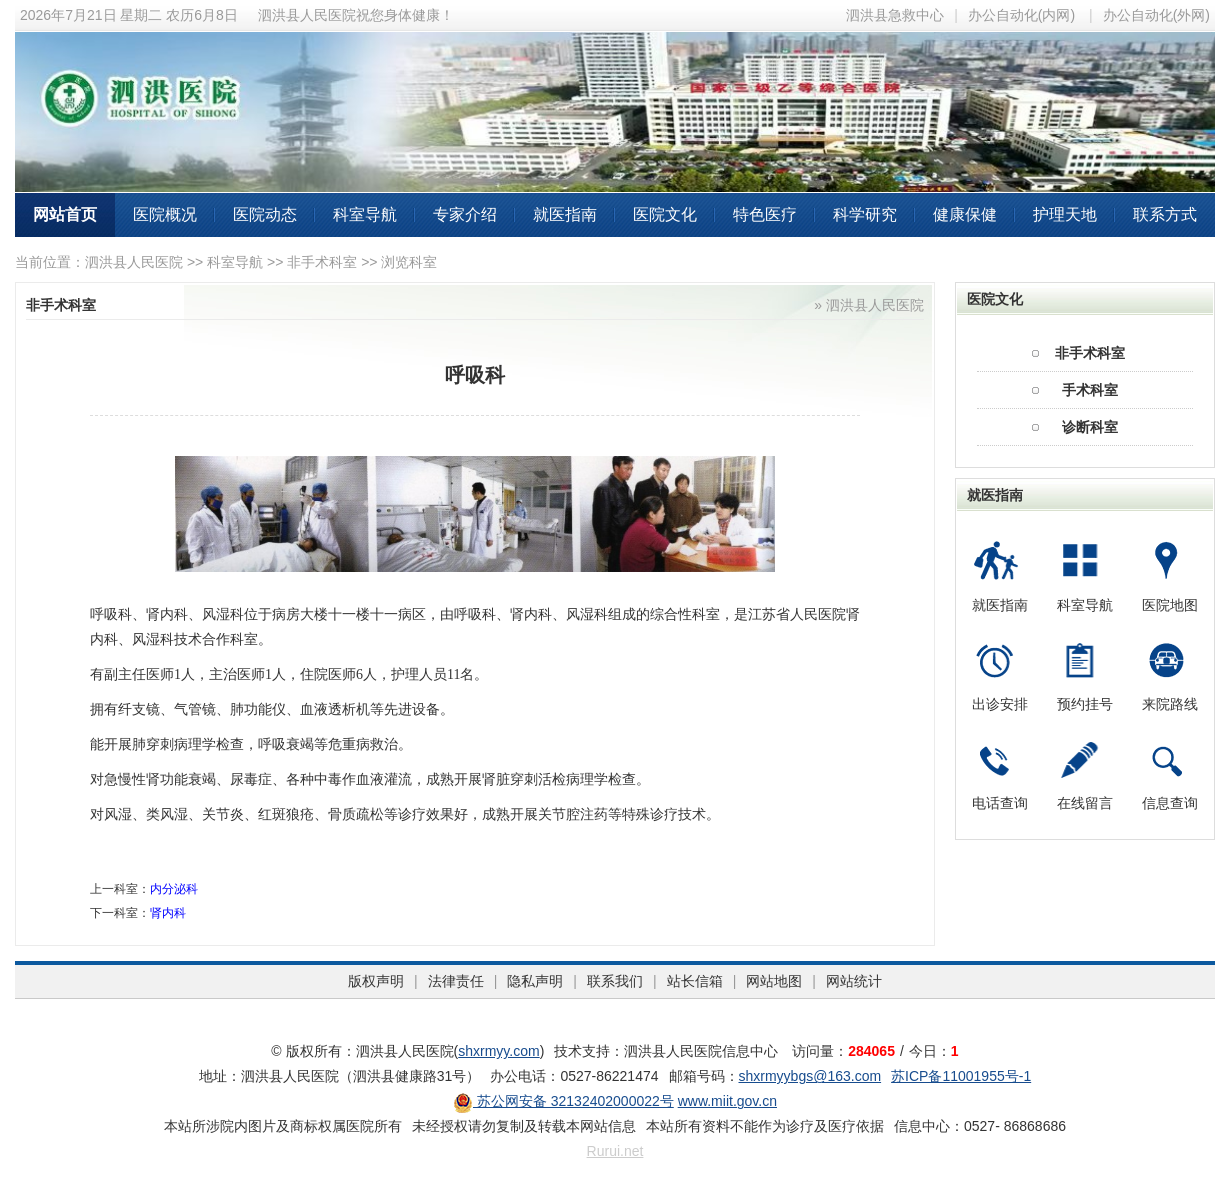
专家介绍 (465, 214)
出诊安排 (1000, 704)
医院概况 (165, 214)
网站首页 (65, 214)
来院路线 (1170, 704)
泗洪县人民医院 (134, 262)
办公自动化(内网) (1021, 15)
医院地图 (1170, 605)
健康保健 (965, 214)
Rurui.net (615, 1151)
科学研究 (865, 214)
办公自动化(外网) (1156, 15)
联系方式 (1165, 214)
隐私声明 (535, 981)
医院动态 (265, 214)
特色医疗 (765, 214)
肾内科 (168, 913)
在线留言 (1085, 803)
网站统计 (854, 981)
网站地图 (774, 981)
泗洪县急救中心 (895, 15)
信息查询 (1170, 803)
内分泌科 (174, 889)
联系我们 (615, 981)
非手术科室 (322, 262)
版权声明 (376, 981)
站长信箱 (695, 981)
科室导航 (365, 214)
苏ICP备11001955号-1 (961, 1076)
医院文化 (665, 214)
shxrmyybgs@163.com (810, 1076)
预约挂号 (1085, 704)
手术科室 (1090, 390)
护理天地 (1065, 214)
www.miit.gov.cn (727, 1101)
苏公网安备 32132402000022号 (563, 1101)
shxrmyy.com (498, 1051)
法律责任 (456, 981)
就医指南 (565, 214)
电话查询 (1000, 803)
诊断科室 (1090, 427)
